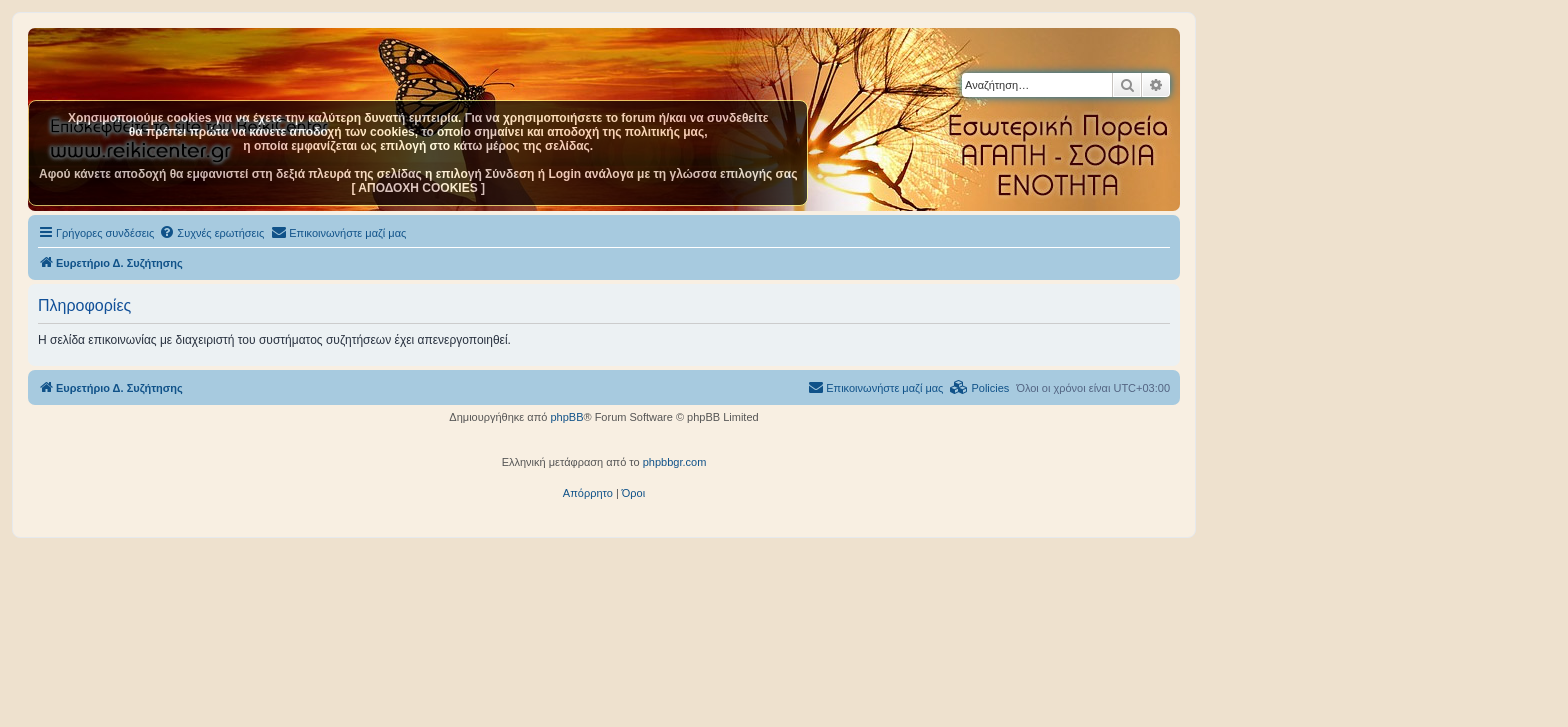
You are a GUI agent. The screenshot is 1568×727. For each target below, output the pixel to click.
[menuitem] (211, 233)
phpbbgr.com (675, 462)
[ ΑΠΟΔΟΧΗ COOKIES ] (418, 188)
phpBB (566, 417)
